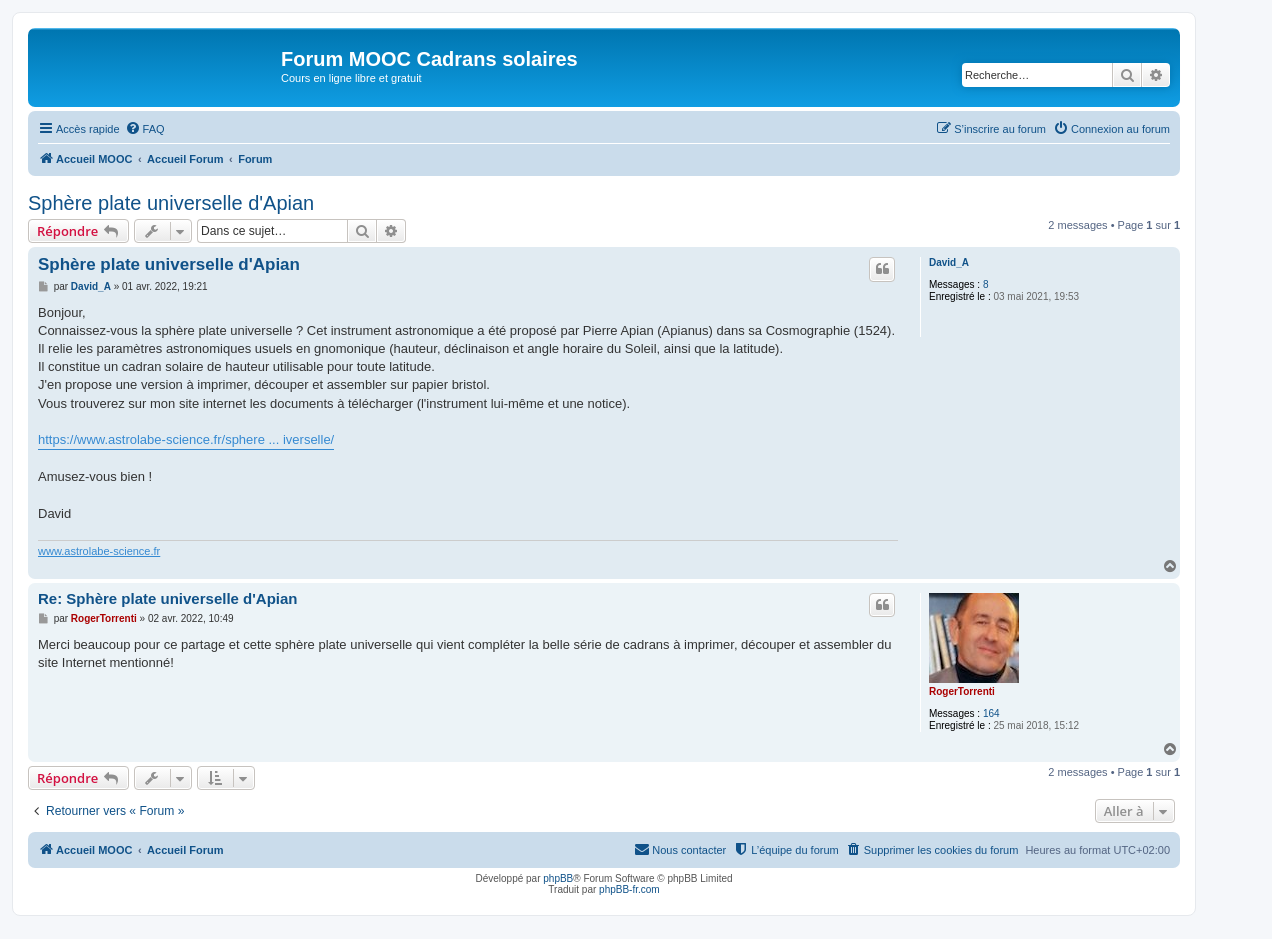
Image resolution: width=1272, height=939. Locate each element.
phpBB (558, 878)
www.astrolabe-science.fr (99, 551)
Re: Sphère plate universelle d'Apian (167, 598)
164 (991, 713)
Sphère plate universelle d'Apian (171, 203)
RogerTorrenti (962, 691)
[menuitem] (145, 129)
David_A (949, 262)
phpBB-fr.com (629, 889)
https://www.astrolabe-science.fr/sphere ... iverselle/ (186, 439)
